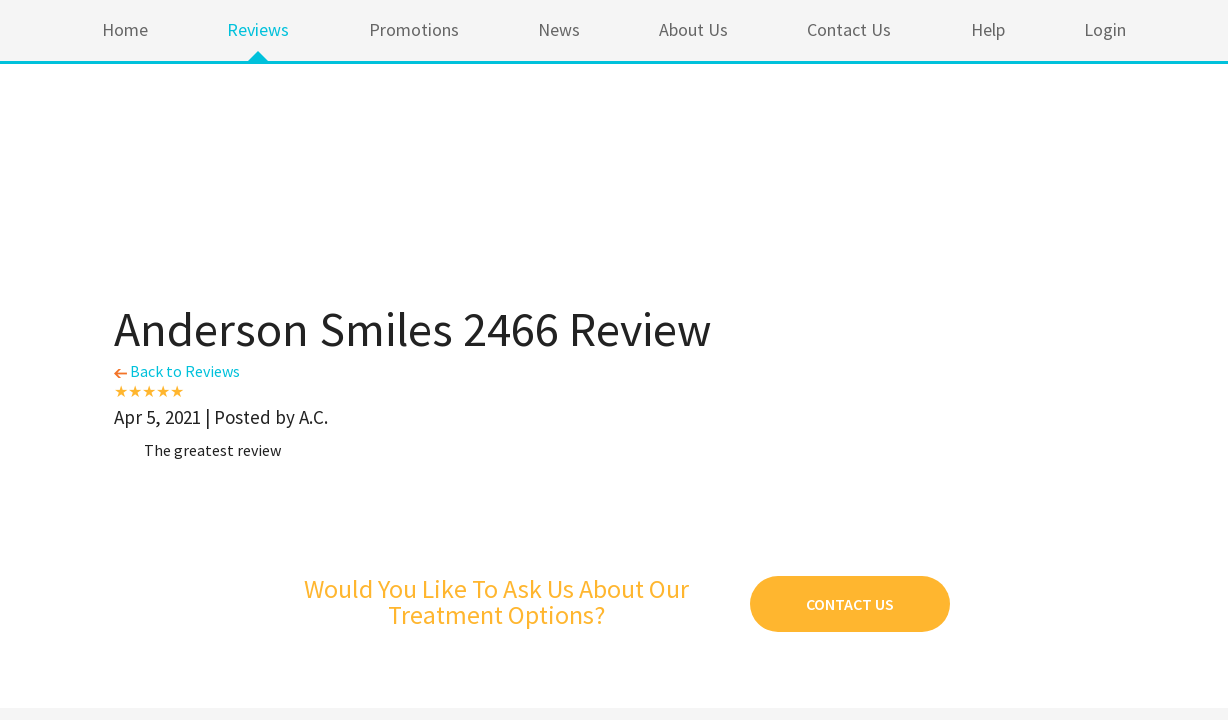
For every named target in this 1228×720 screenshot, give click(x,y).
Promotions (414, 29)
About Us (693, 29)
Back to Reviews (177, 371)
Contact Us (849, 29)
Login (1105, 29)
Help (988, 29)
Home (125, 29)
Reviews (258, 29)
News (559, 29)
